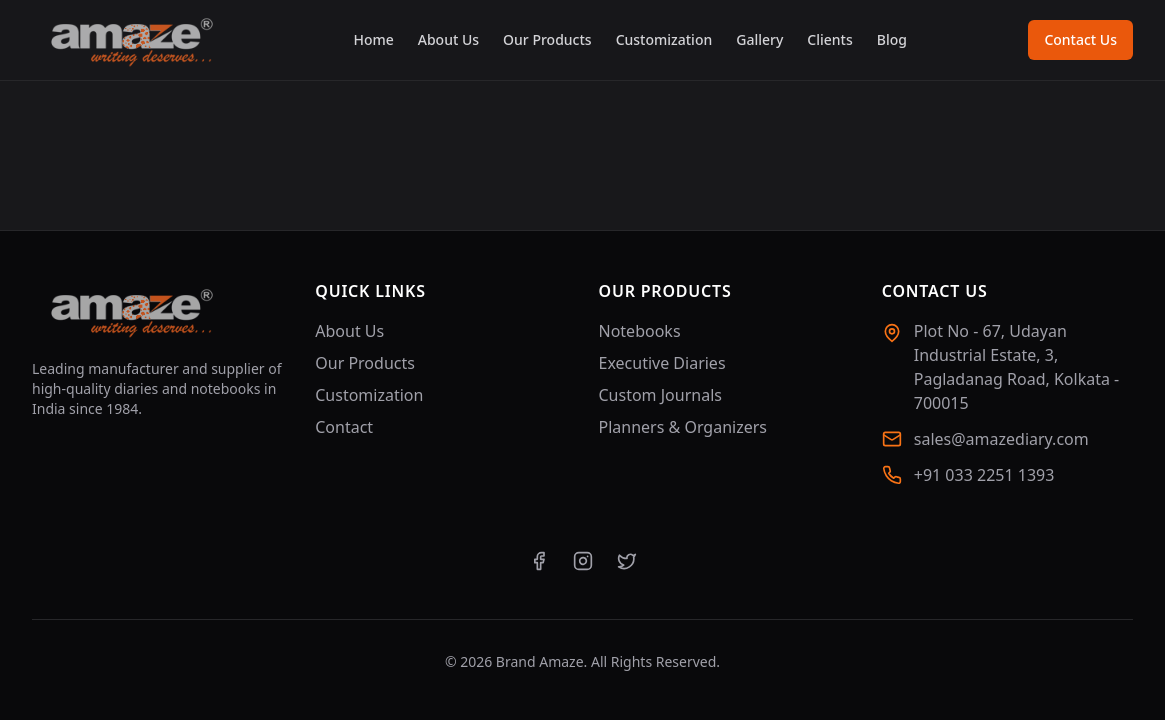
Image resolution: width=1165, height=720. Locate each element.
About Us (448, 39)
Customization (664, 39)
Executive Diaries (662, 363)
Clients (829, 39)
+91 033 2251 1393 (984, 475)
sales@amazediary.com (1001, 439)
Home (373, 39)
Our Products (547, 39)
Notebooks (640, 331)
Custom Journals (660, 395)
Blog (892, 39)
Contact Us (1080, 39)
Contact (344, 427)
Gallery (759, 39)
